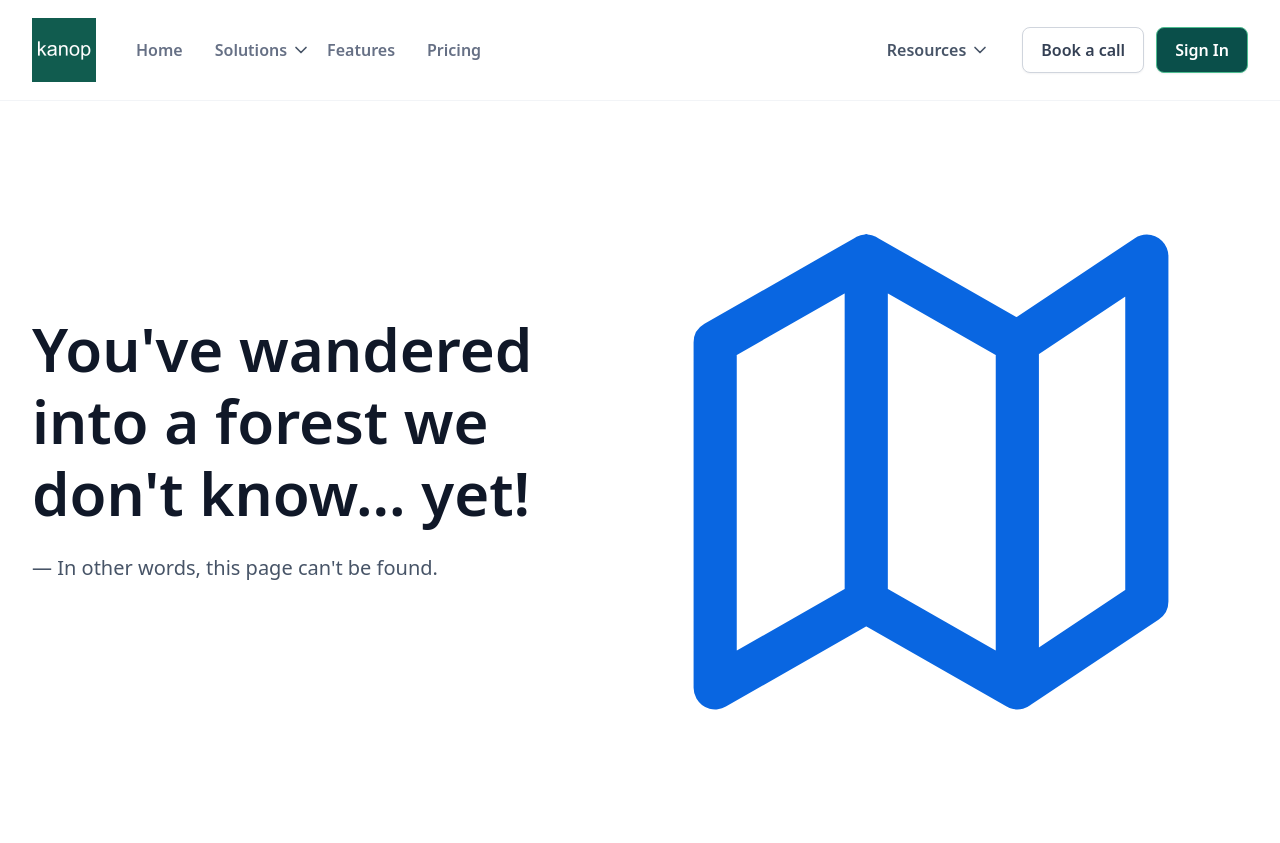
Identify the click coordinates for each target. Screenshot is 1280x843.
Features (361, 50)
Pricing (454, 50)
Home (159, 50)
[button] (255, 50)
